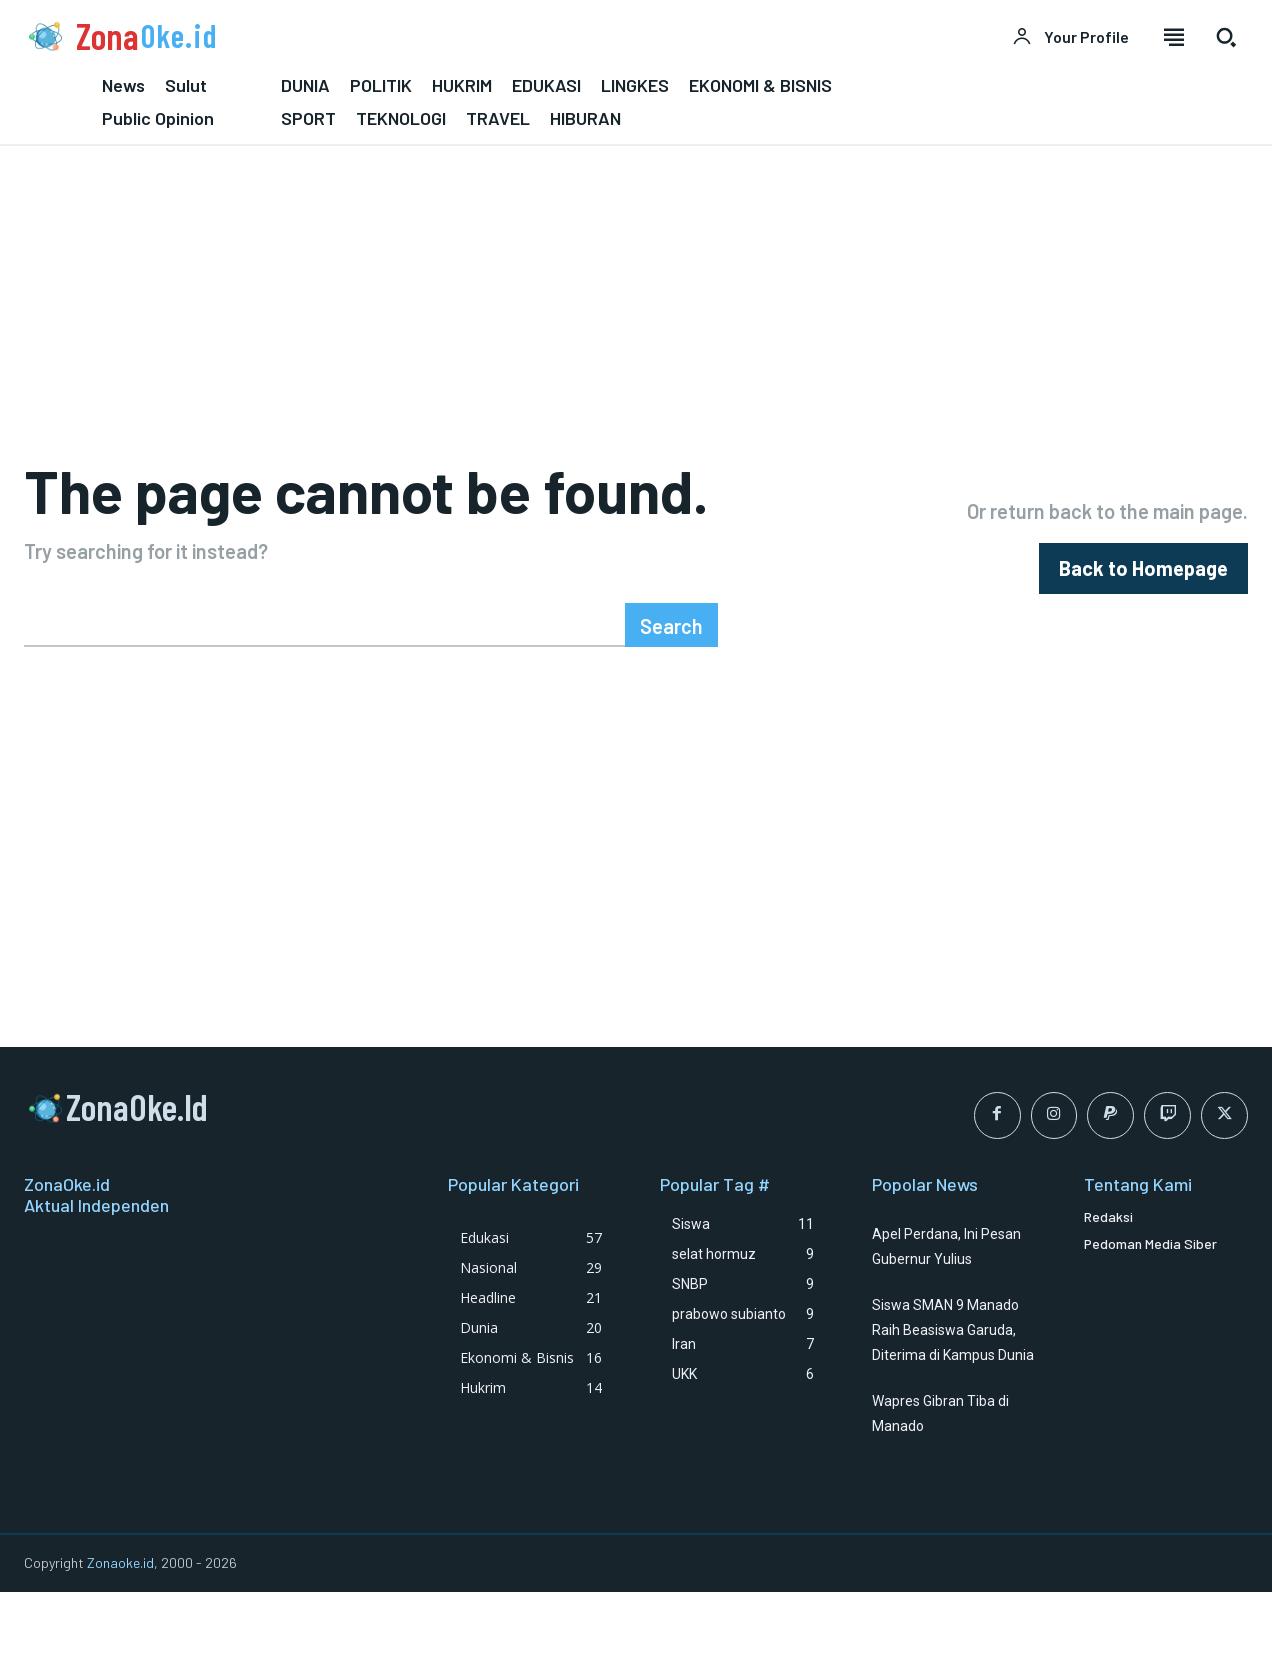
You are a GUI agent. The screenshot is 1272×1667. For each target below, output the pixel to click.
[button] (1226, 37)
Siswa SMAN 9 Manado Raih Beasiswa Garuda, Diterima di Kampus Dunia (953, 1404)
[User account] (1070, 37)
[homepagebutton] (1143, 605)
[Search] (671, 699)
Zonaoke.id (120, 1636)
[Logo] (318, 36)
